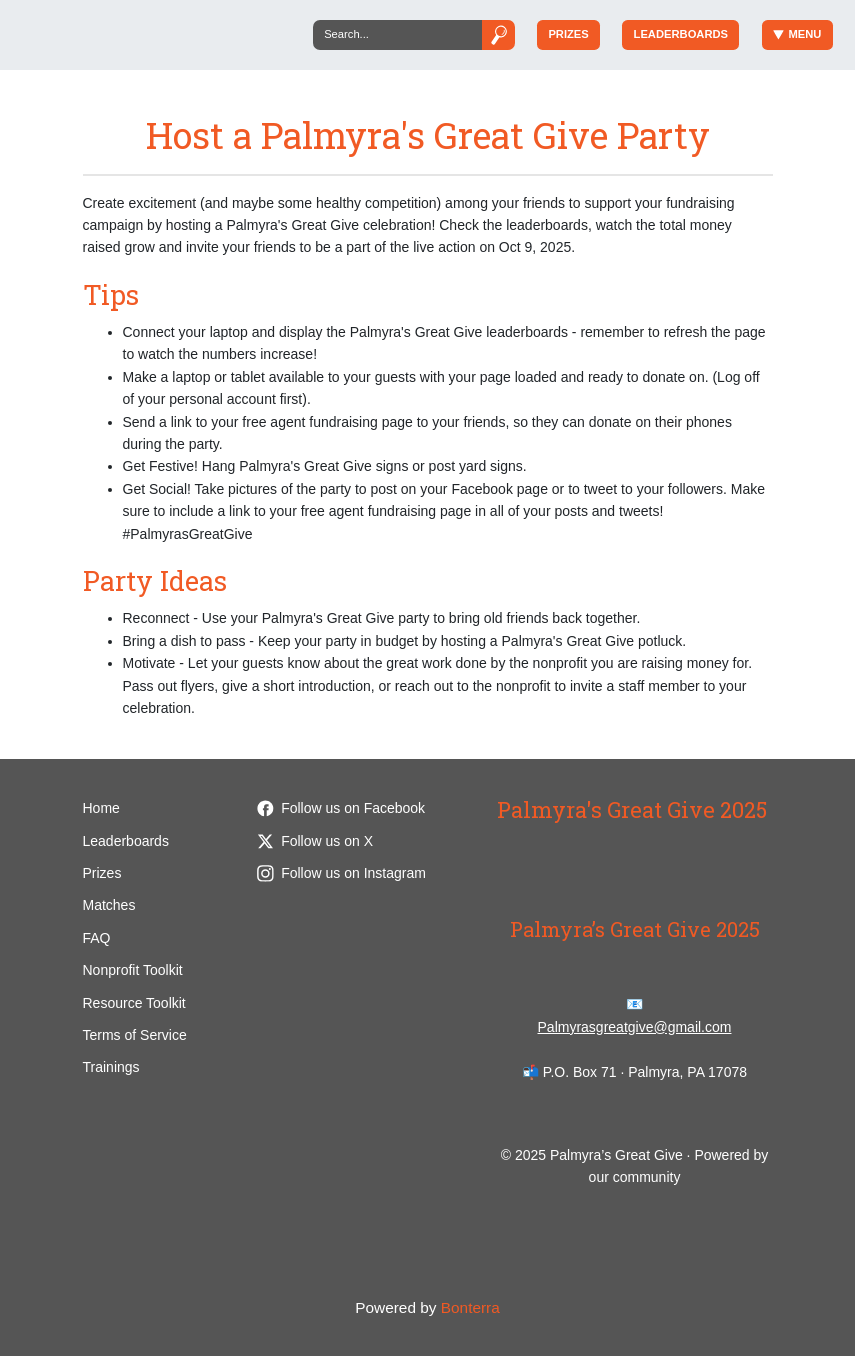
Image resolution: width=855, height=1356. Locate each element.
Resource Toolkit (134, 1003)
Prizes (568, 34)
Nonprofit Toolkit (133, 970)
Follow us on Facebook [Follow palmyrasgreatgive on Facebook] (341, 808)
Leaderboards (681, 34)
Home (101, 808)
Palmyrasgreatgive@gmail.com (635, 1027)
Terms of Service (135, 1035)
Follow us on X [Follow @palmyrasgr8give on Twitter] (315, 841)
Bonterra (470, 1307)
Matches (109, 905)
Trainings (111, 1067)
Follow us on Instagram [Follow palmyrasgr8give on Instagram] (341, 873)
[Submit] (498, 34)
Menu (797, 34)
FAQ (97, 938)
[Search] (397, 34)
